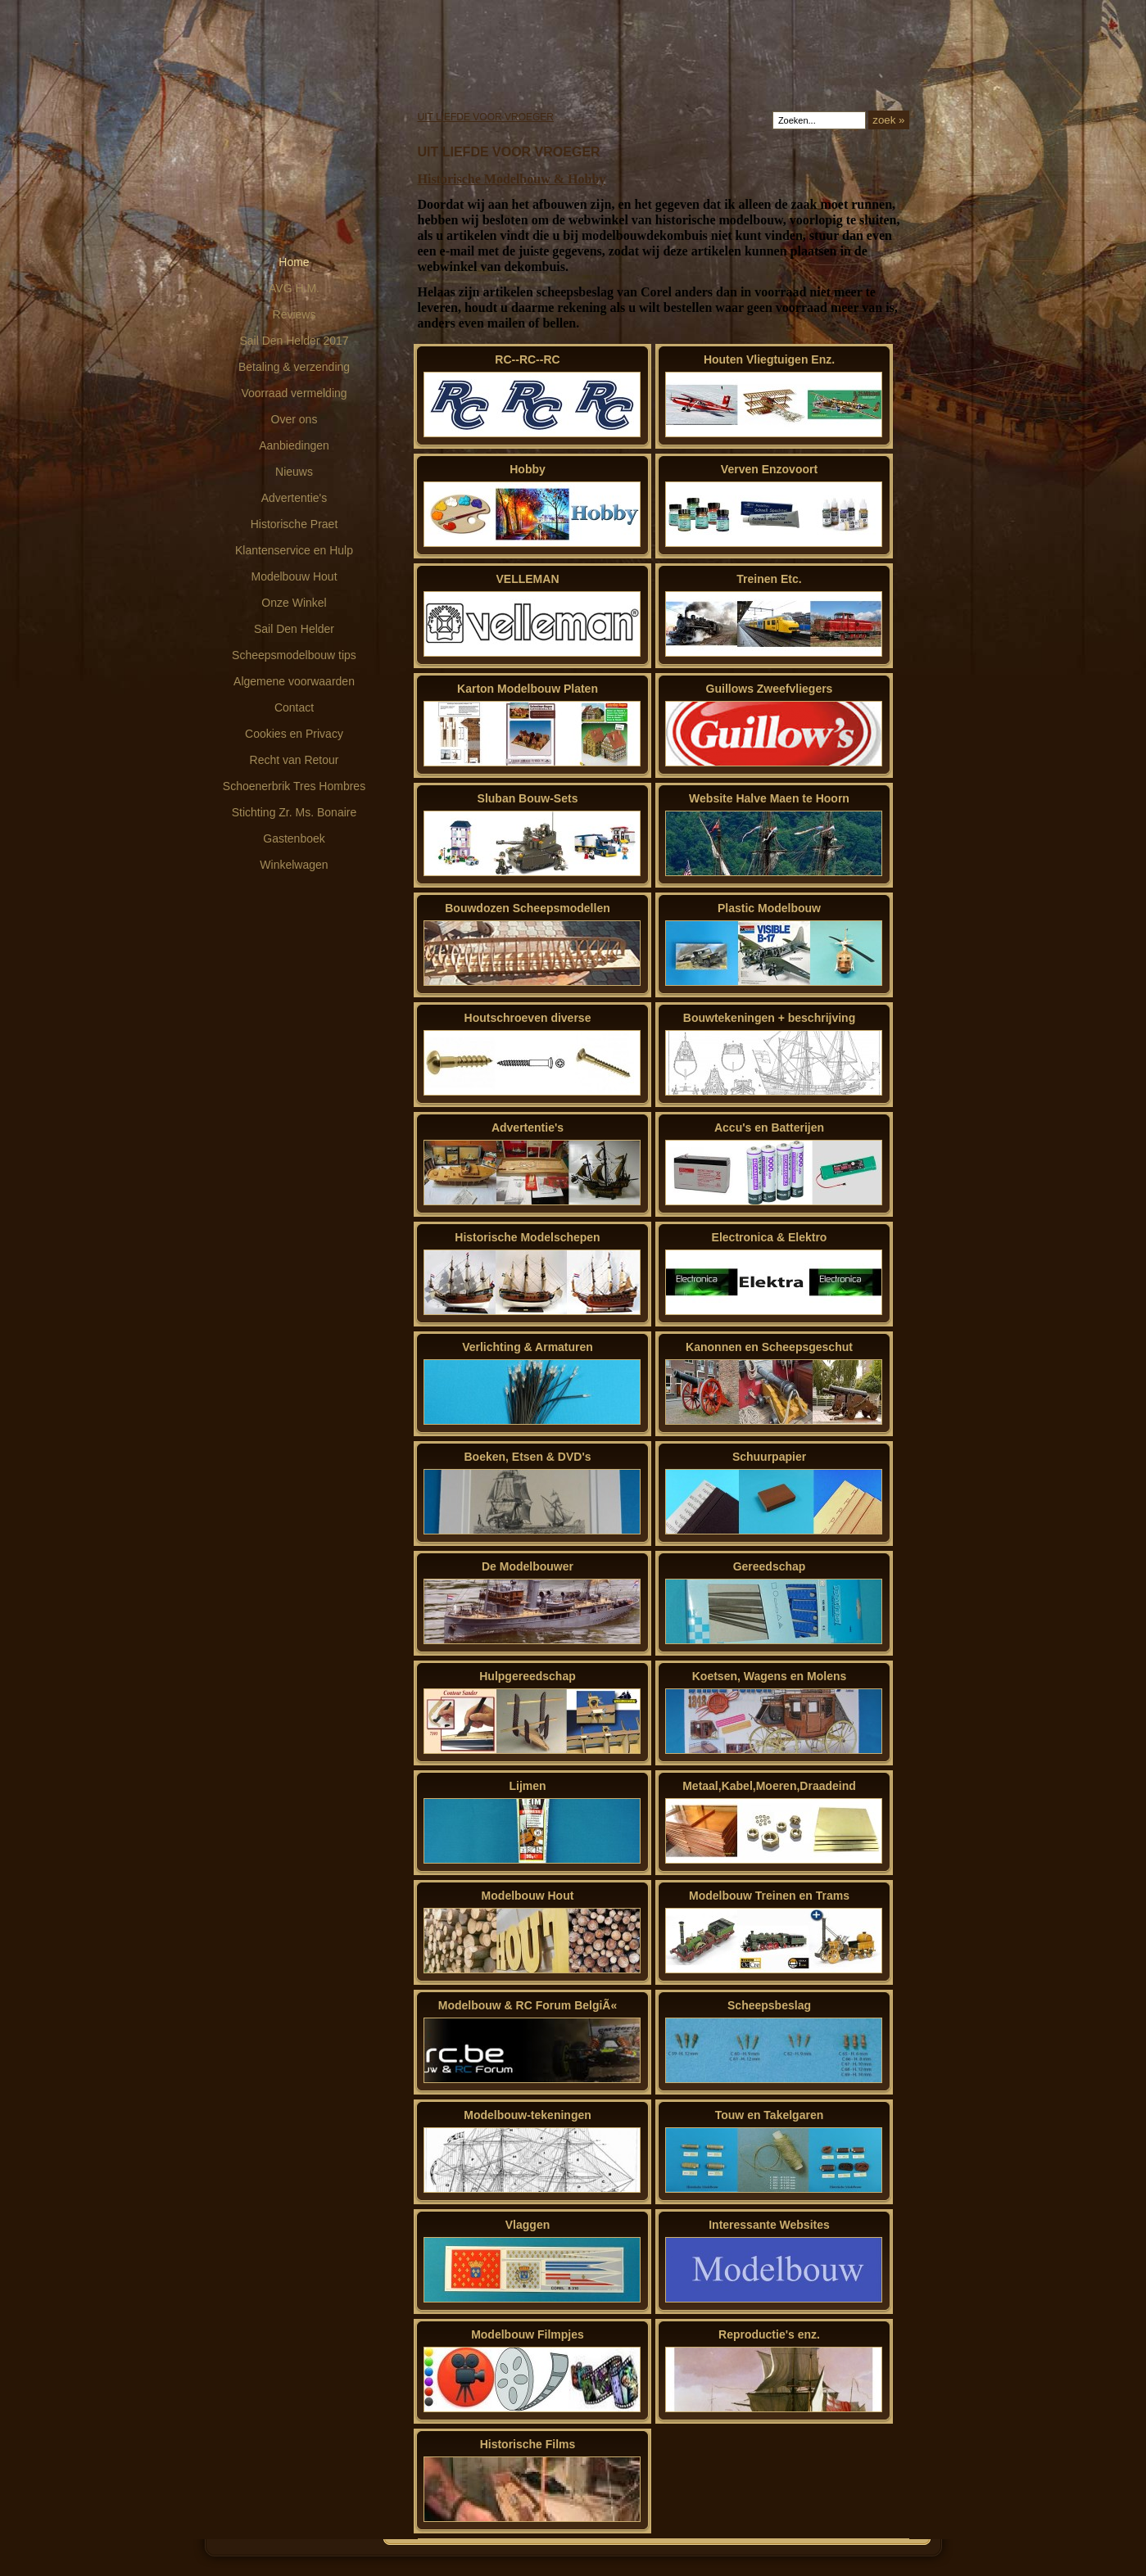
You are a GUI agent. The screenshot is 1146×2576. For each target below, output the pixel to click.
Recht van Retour (294, 759)
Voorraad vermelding (294, 393)
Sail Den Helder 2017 (293, 340)
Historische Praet (294, 524)
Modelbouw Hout (294, 576)
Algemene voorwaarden (294, 681)
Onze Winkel (293, 602)
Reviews (294, 314)
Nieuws (294, 471)
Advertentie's (294, 497)
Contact (294, 707)
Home (294, 262)
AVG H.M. (294, 288)
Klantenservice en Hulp (294, 550)
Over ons (294, 419)
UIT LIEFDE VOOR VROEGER (486, 117)
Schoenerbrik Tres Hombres (294, 786)
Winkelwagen (294, 864)
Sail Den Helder (294, 628)
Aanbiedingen (294, 445)
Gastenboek (294, 838)
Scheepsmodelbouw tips (294, 655)
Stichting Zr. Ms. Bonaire (294, 812)
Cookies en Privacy (294, 733)
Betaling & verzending (294, 366)
